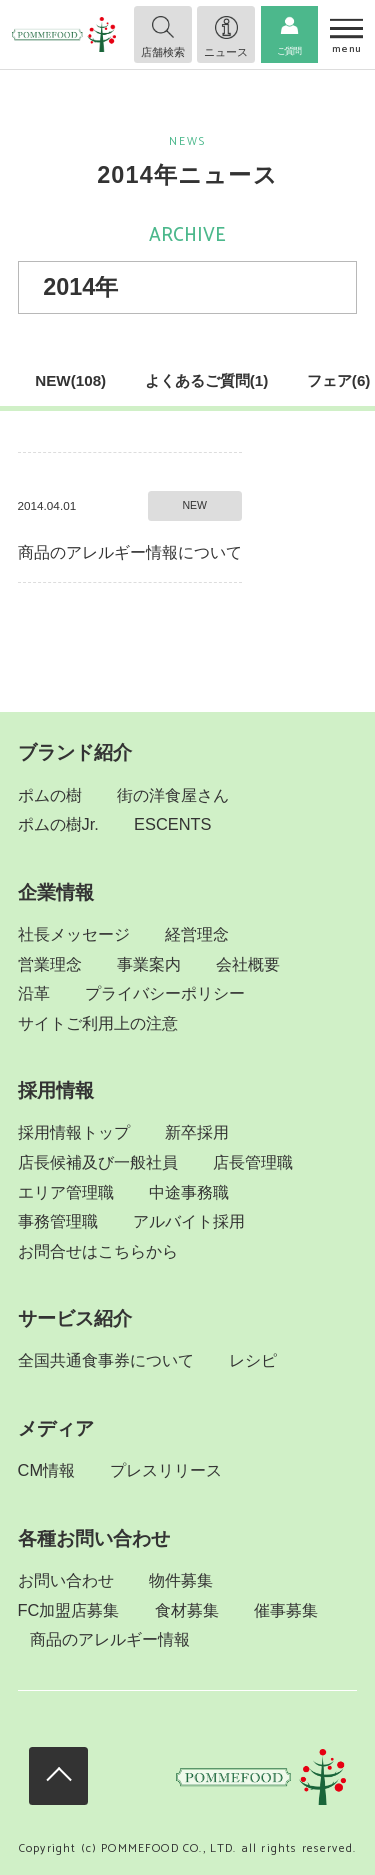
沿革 (34, 993)
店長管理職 (253, 1162)
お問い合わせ (66, 1580)
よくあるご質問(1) (207, 380)
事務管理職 (58, 1221)
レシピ (253, 1360)
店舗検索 (163, 52)
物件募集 (181, 1580)
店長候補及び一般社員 (98, 1162)
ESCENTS (172, 824)
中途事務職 (189, 1192)
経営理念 (197, 934)
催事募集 (286, 1610)
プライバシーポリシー (165, 993)
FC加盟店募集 (69, 1610)
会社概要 (248, 964)
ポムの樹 (50, 795)
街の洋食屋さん (173, 795)
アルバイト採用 (189, 1221)
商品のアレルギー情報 (110, 1639)
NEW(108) (70, 380)
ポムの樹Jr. (58, 824)
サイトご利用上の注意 (98, 1023)
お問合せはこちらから (98, 1251)
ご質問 (289, 51)
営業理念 (50, 964)
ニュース (226, 52)
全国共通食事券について (106, 1360)
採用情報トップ (74, 1132)
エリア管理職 (66, 1192)
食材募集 (187, 1610)
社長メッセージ (74, 934)
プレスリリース (166, 1470)
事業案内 (149, 964)
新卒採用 (197, 1132)
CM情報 (47, 1470)
